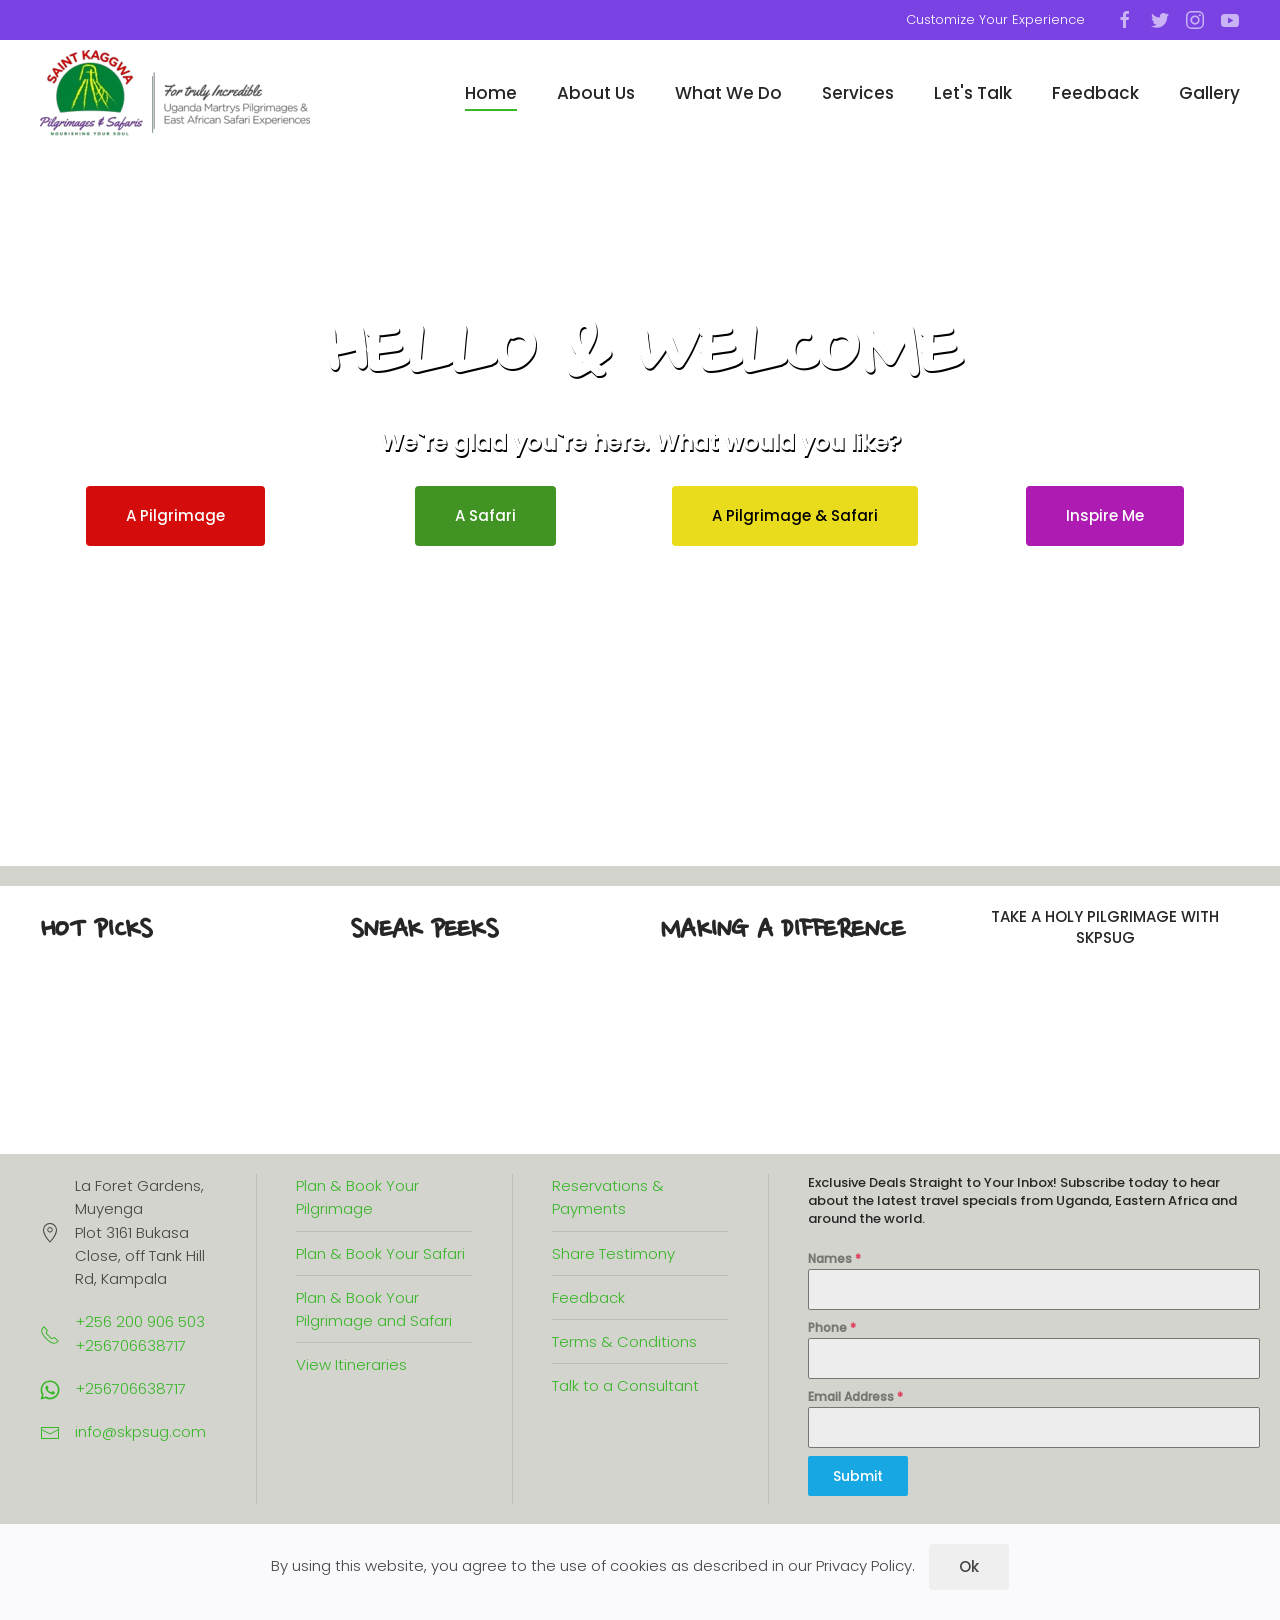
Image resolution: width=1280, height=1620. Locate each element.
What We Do (728, 93)
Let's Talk (973, 93)
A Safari (485, 515)
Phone (832, 1327)
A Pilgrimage (175, 515)
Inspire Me (1105, 515)
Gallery (1209, 93)
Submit (858, 1476)
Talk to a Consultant (625, 1385)
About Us (596, 93)
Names (834, 1258)
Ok (969, 1566)
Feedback (1095, 93)
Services (858, 93)
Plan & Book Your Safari (380, 1253)
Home (491, 93)
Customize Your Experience (995, 19)
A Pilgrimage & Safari (795, 515)
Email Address (855, 1396)
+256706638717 (130, 1388)
